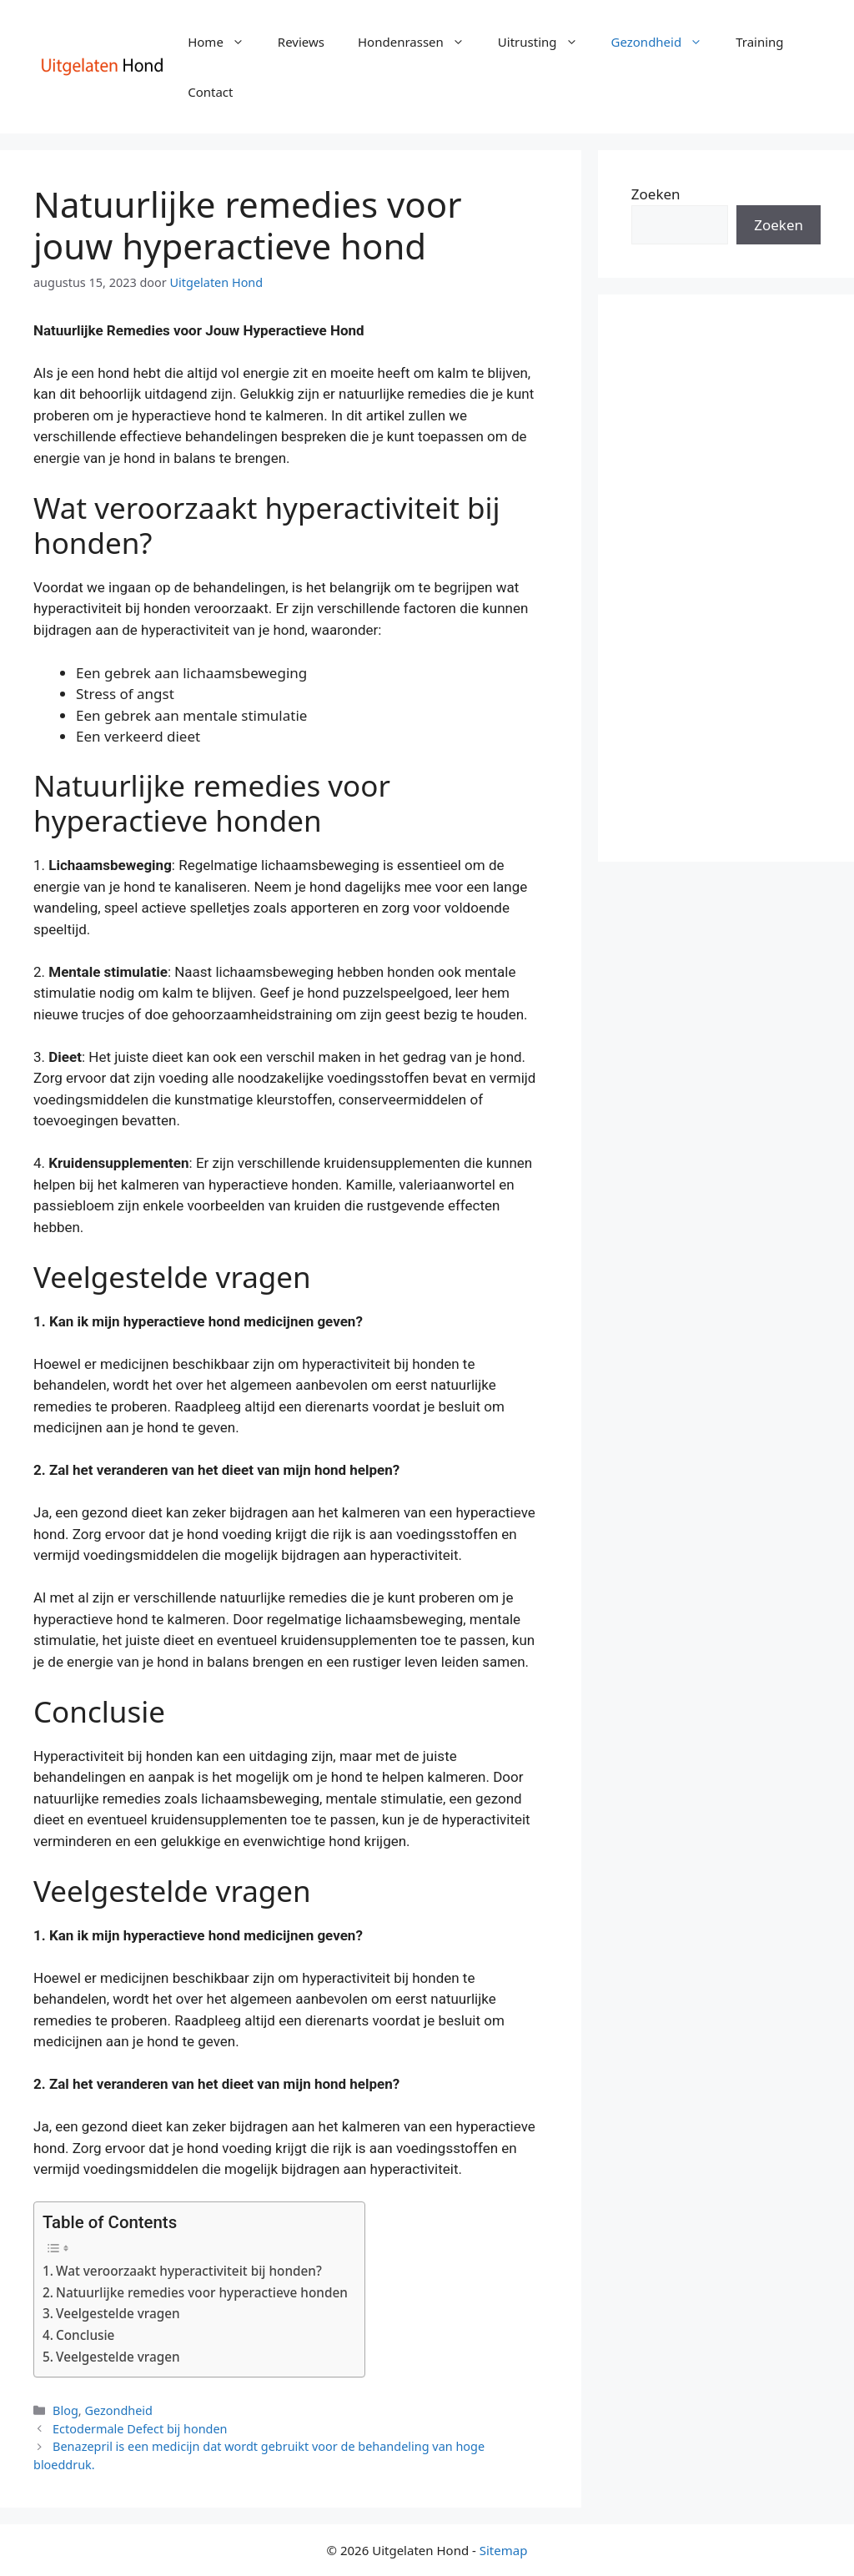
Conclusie (85, 2335)
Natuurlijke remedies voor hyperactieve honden (202, 2292)
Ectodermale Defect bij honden (140, 2429)
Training (759, 41)
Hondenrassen (419, 42)
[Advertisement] (726, 578)
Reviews (301, 41)
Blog (65, 2410)
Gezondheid (665, 42)
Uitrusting (546, 42)
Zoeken (656, 194)
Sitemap (504, 2550)
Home (224, 42)
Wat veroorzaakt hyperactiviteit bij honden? (189, 2270)
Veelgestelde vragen (118, 2313)
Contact (210, 91)
